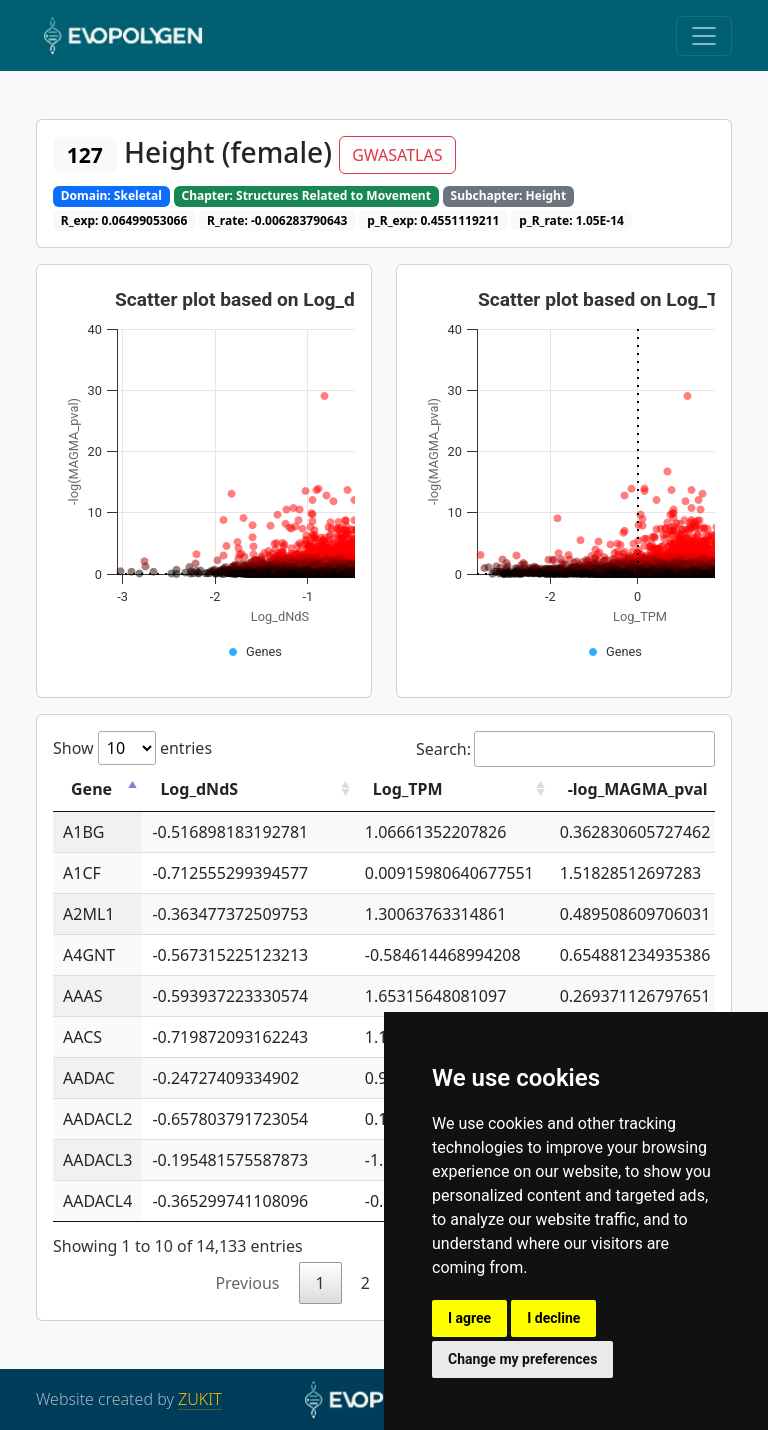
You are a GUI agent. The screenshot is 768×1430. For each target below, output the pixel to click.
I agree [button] (469, 1318)
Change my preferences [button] (522, 1359)
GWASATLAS (397, 155)
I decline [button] (553, 1318)
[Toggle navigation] (704, 36)
